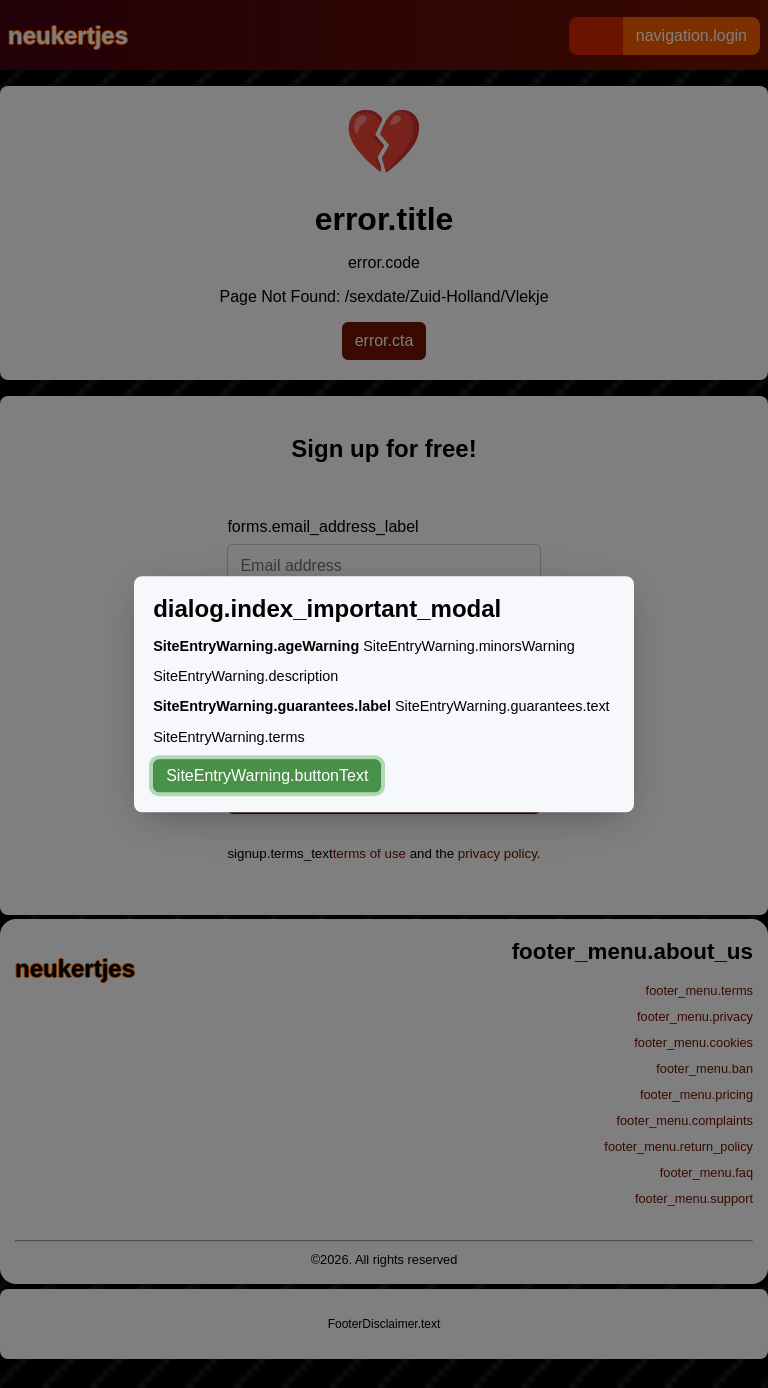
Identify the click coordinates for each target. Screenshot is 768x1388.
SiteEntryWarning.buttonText (267, 775)
